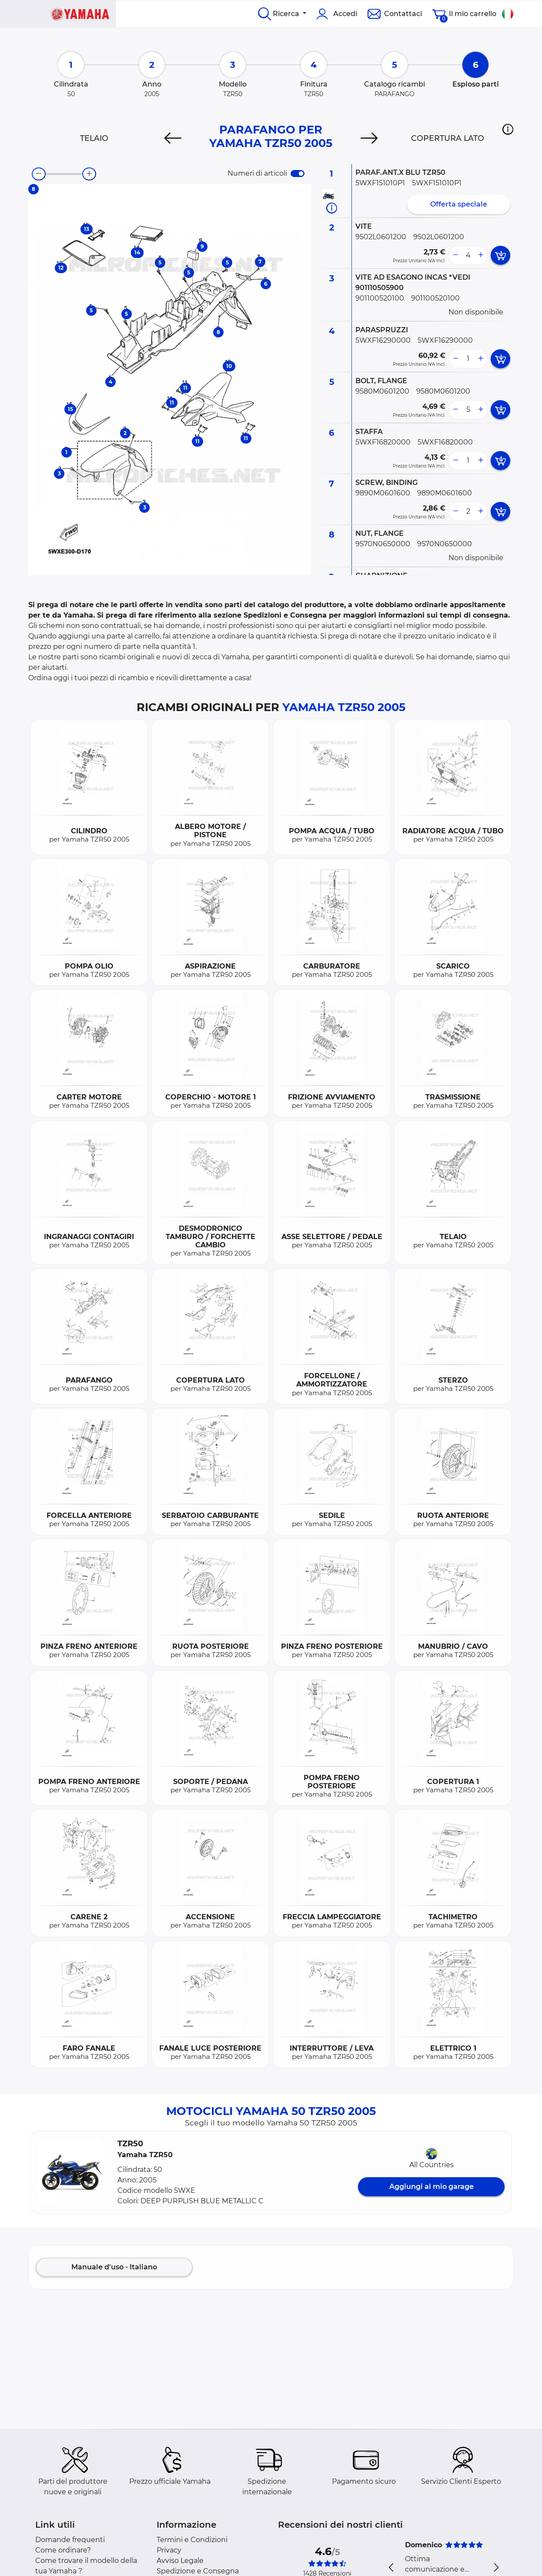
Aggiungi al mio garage (431, 2186)
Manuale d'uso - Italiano (114, 2267)
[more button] (480, 255)
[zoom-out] (39, 173)
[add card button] (500, 255)
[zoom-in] (89, 173)
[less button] (455, 255)
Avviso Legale (180, 2560)
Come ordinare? (63, 2550)
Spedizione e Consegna (198, 2571)
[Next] (369, 138)
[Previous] (172, 138)
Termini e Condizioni (192, 2540)
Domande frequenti (70, 2540)
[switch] (297, 173)
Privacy (169, 2550)
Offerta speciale (458, 204)
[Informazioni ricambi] (332, 208)
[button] (508, 129)
